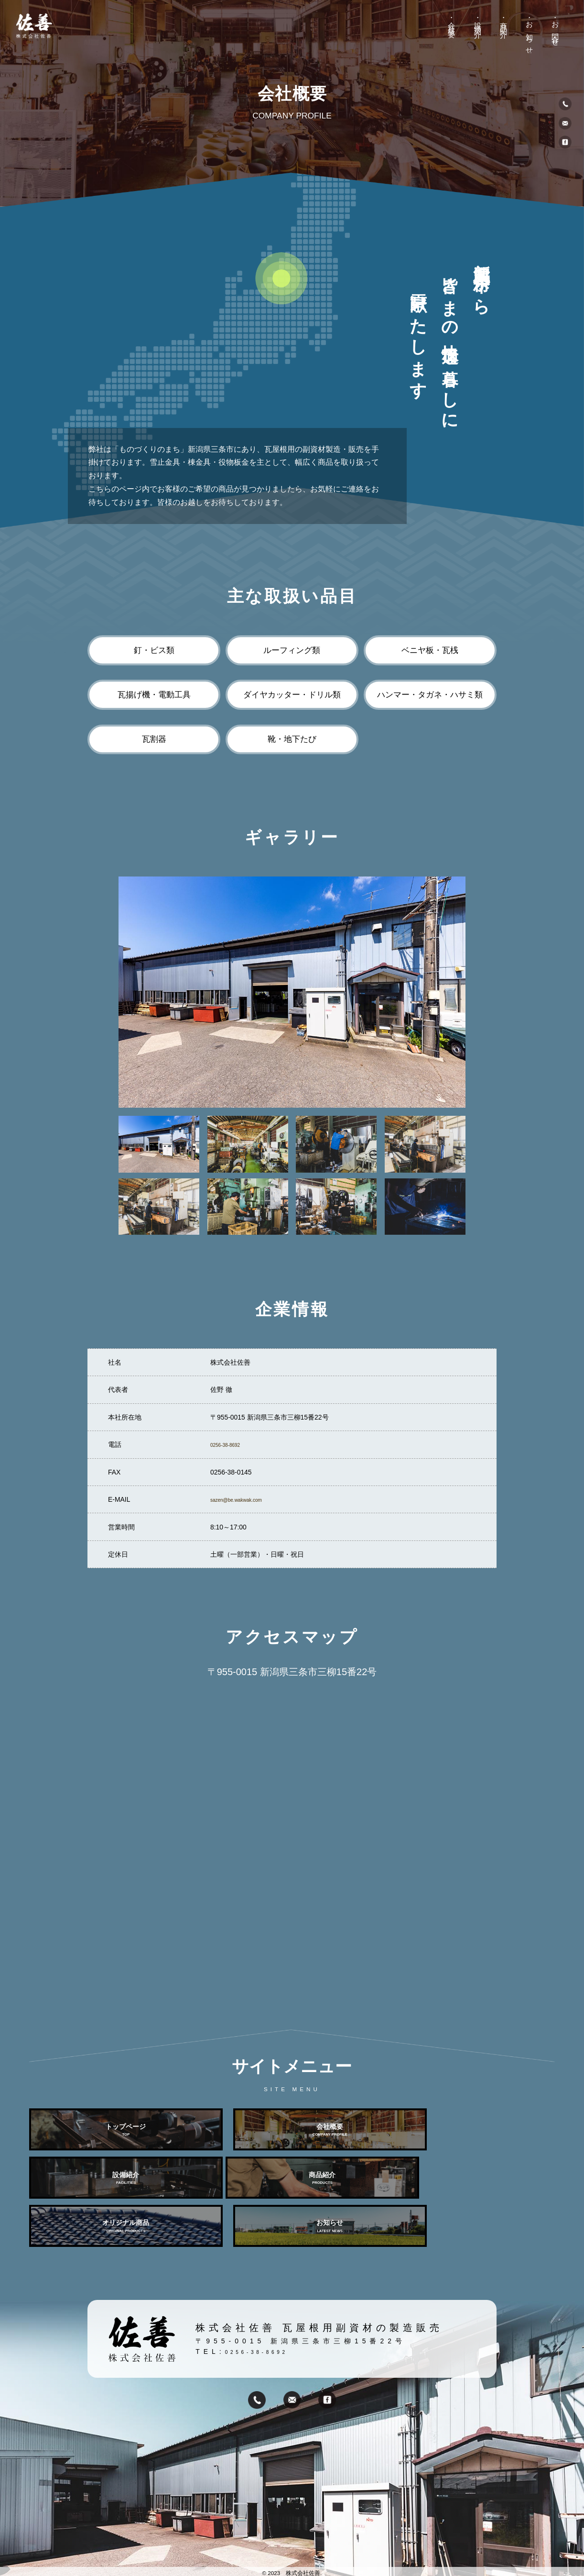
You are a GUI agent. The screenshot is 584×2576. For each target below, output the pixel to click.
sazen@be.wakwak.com (246, 1499)
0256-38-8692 (231, 1444)
